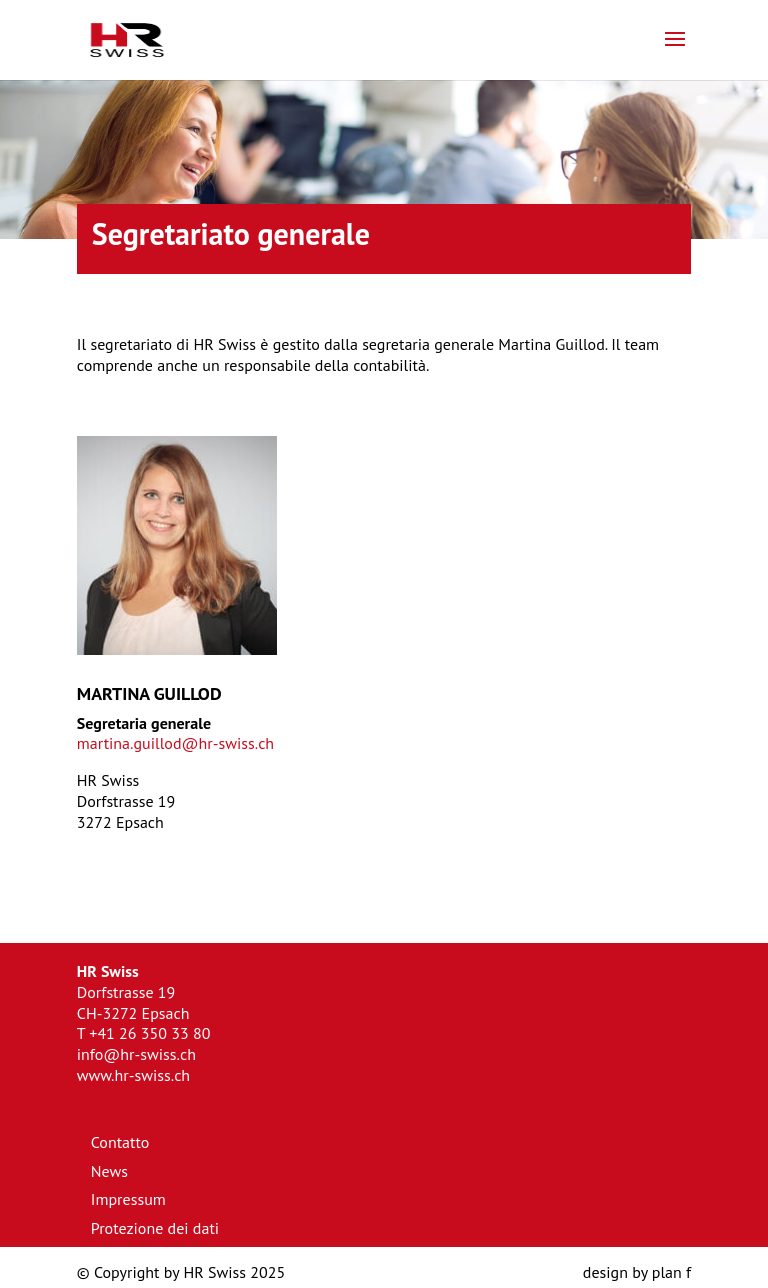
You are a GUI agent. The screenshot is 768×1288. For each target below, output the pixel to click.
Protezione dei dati (155, 1228)
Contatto (120, 1142)
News (109, 1171)
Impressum (128, 1199)
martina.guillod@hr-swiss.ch (175, 743)
